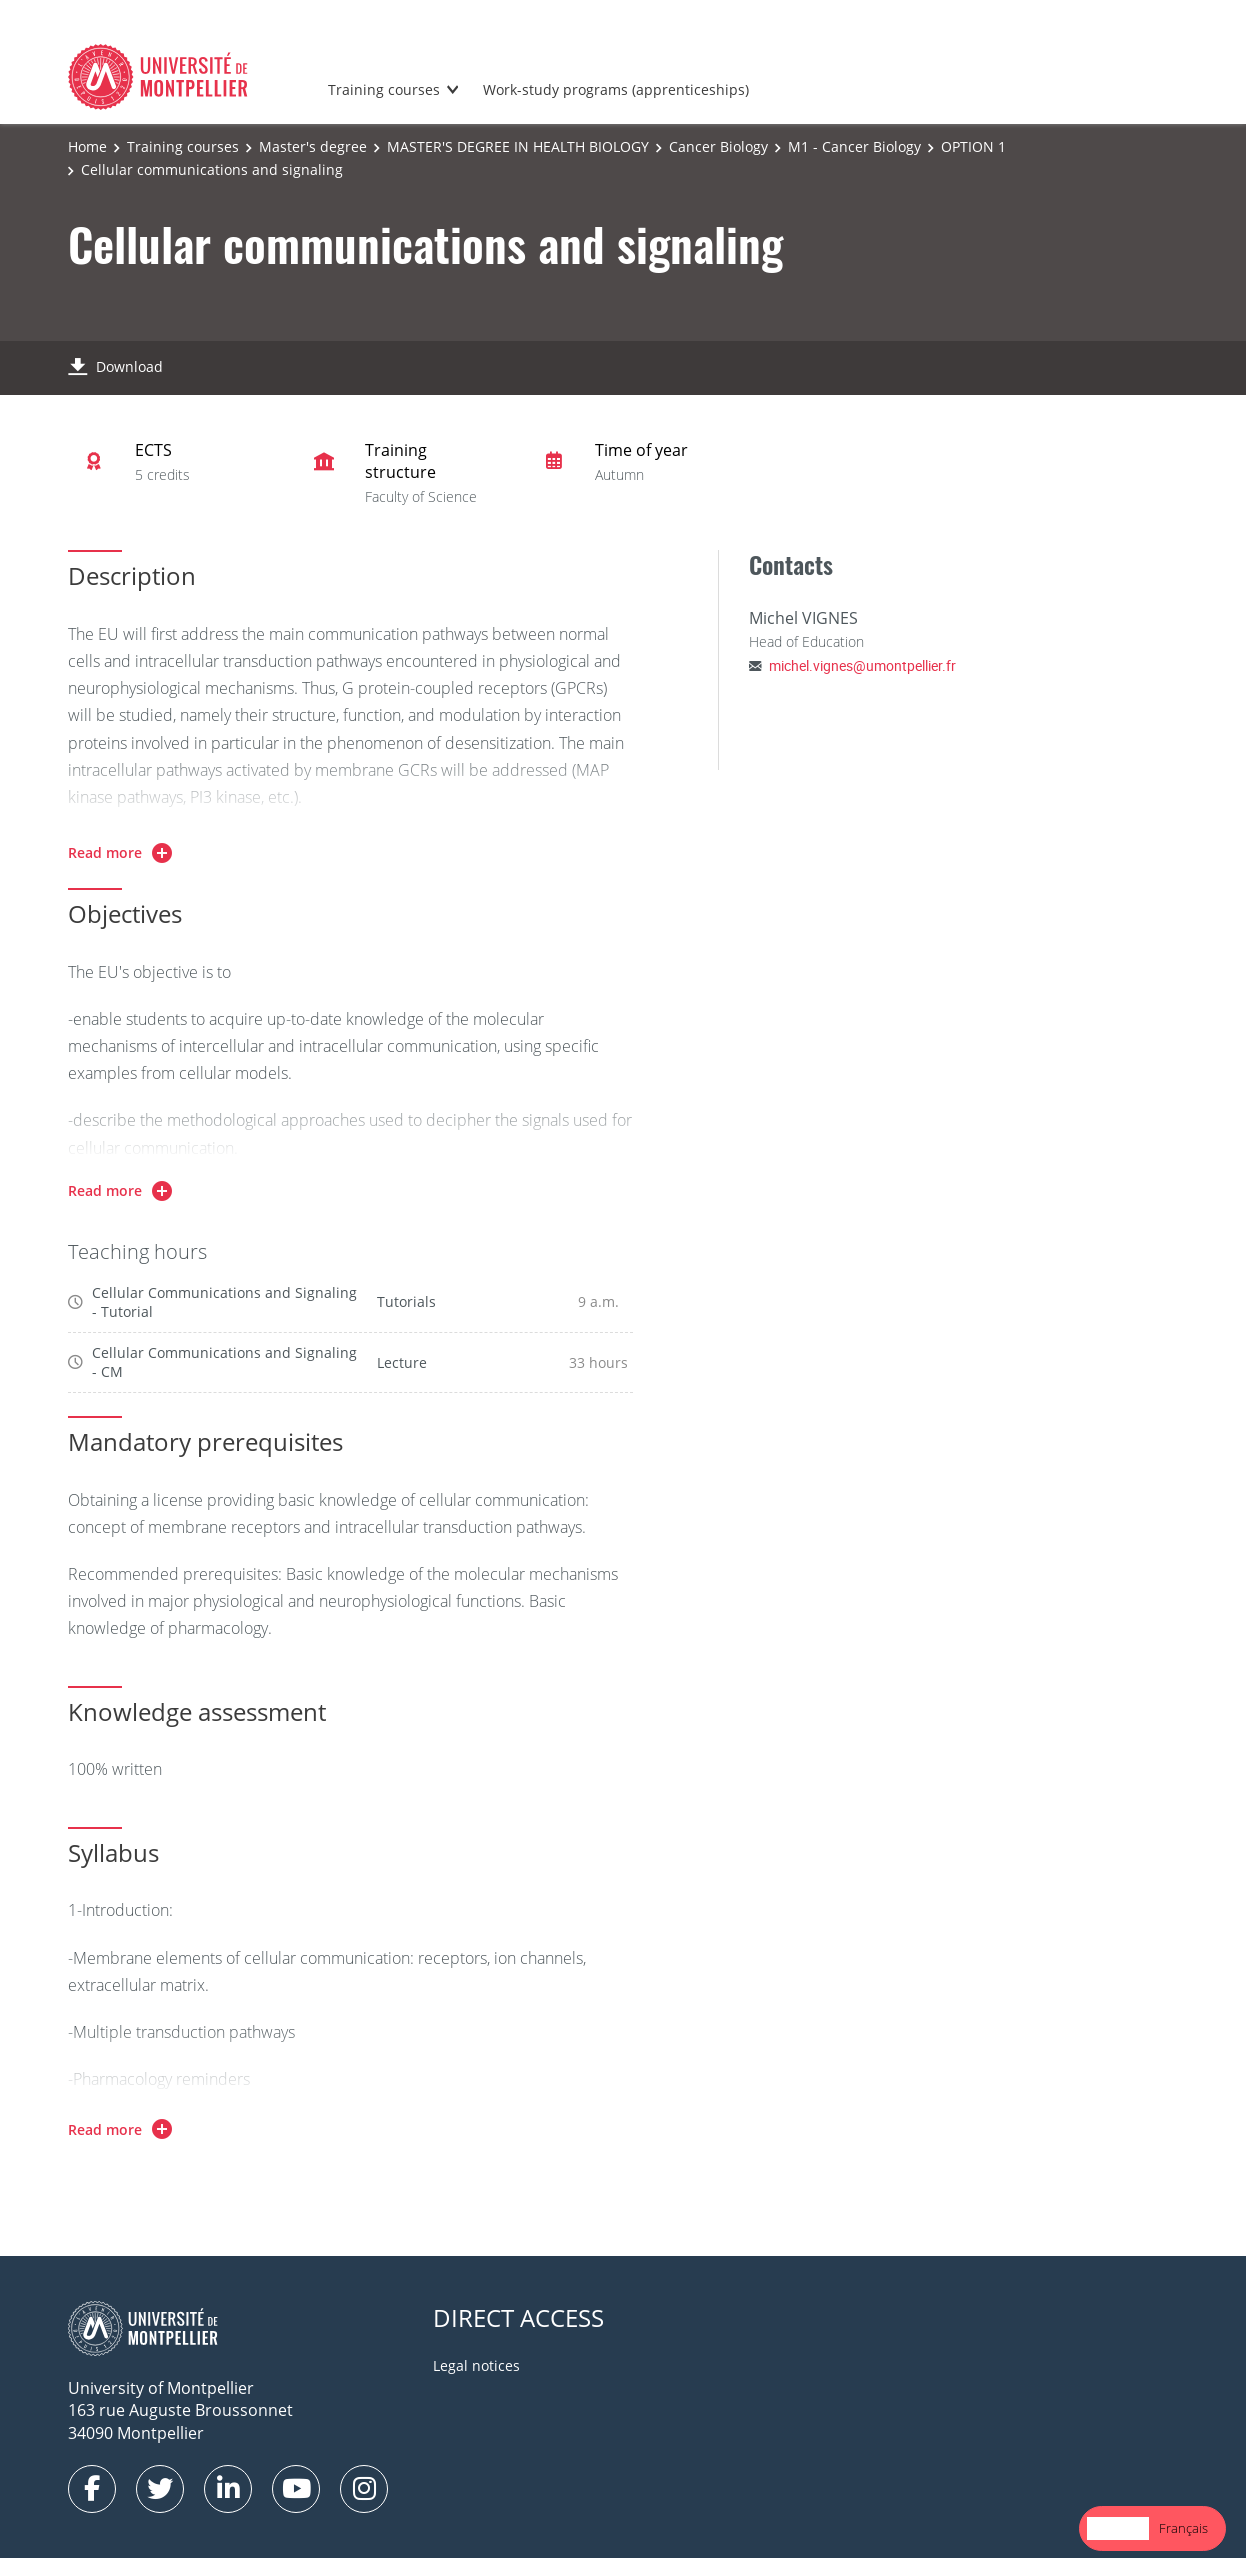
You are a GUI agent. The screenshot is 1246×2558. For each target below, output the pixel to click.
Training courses (384, 89)
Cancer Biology (718, 146)
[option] (1183, 2528)
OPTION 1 (973, 146)
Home (87, 146)
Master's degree (313, 146)
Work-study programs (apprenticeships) (616, 89)
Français (1183, 2528)
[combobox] (1118, 2528)
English (1118, 2528)
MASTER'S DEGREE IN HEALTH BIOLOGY (518, 146)
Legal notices (476, 2365)
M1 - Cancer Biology (854, 146)
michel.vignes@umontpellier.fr (862, 665)
